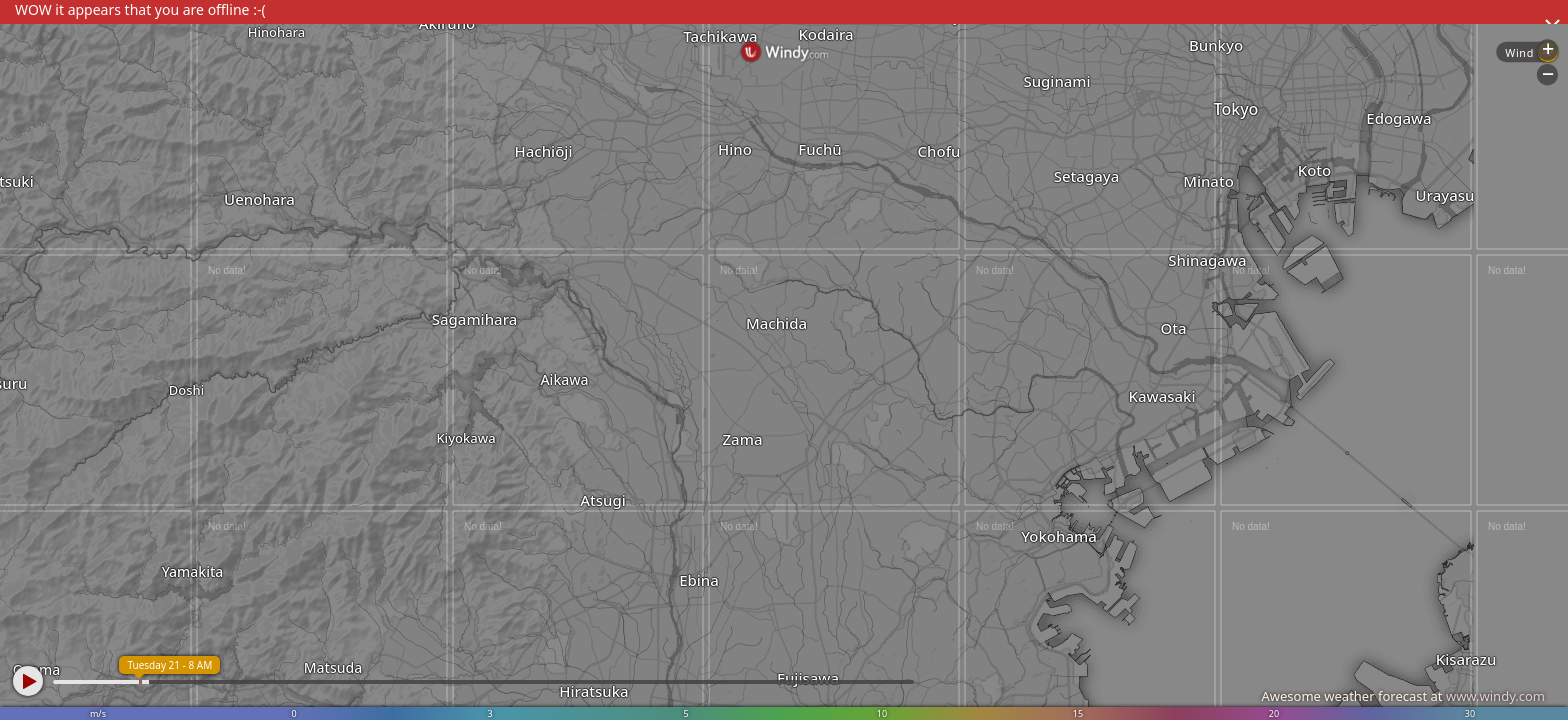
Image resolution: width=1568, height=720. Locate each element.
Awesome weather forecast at (1403, 696)
